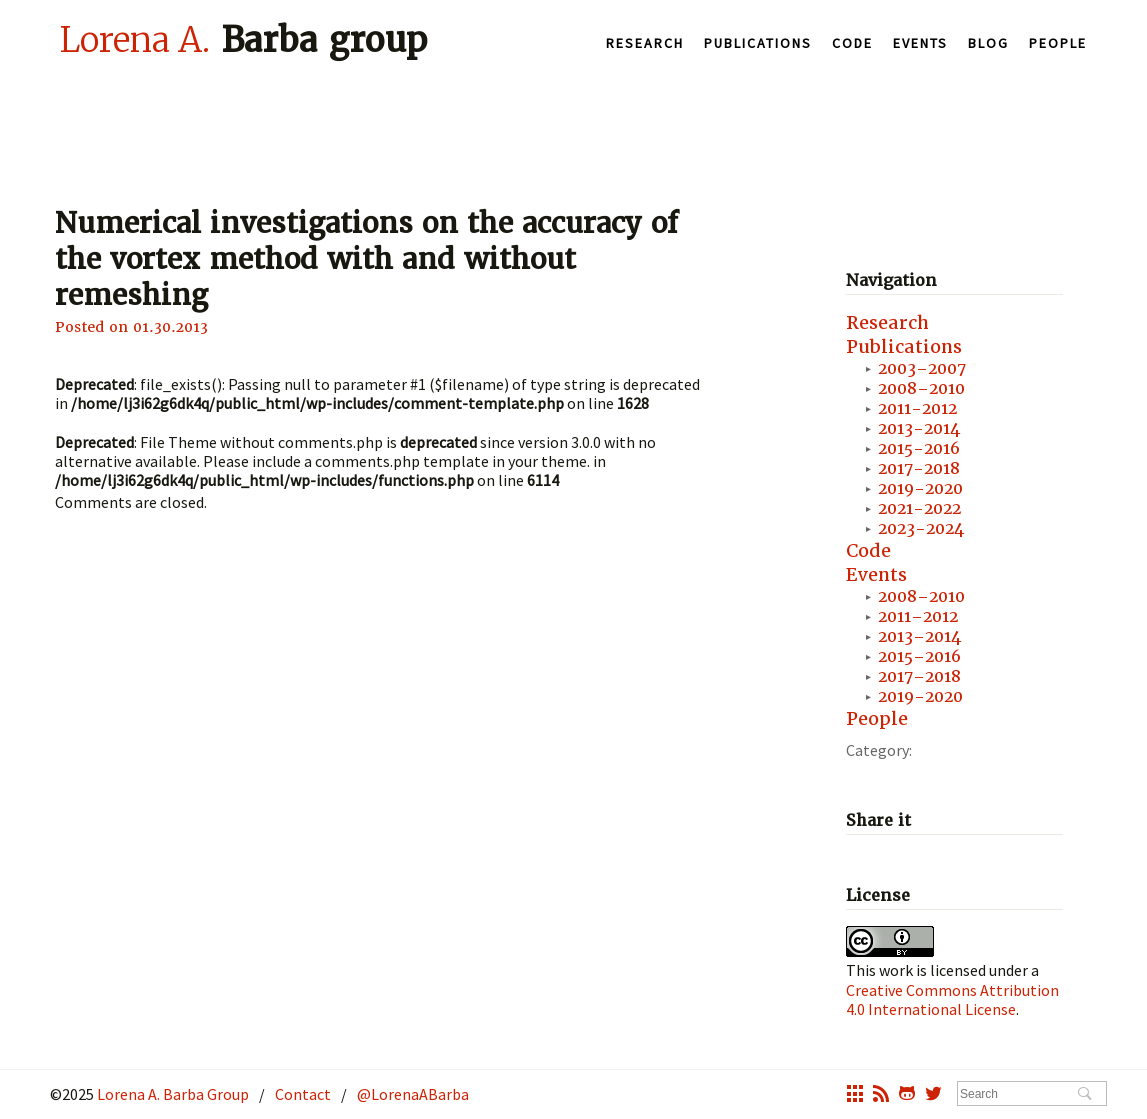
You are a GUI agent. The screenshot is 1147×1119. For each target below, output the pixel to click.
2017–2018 (919, 676)
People (1058, 43)
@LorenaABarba (413, 1094)
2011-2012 (917, 408)
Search (1084, 1095)
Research (645, 43)
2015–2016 (919, 656)
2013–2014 (919, 636)
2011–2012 (918, 616)
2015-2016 (919, 448)
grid (855, 1096)
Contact (303, 1094)
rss (881, 1096)
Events (920, 43)
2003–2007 (922, 368)
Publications (758, 43)
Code (852, 43)
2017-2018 (919, 468)
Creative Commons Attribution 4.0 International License (952, 999)
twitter (933, 1096)
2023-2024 (921, 528)
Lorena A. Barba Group (171, 1094)
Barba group (243, 39)
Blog (988, 43)
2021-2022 (919, 508)
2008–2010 (921, 388)
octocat (907, 1096)
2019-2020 (920, 488)
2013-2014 (919, 428)
